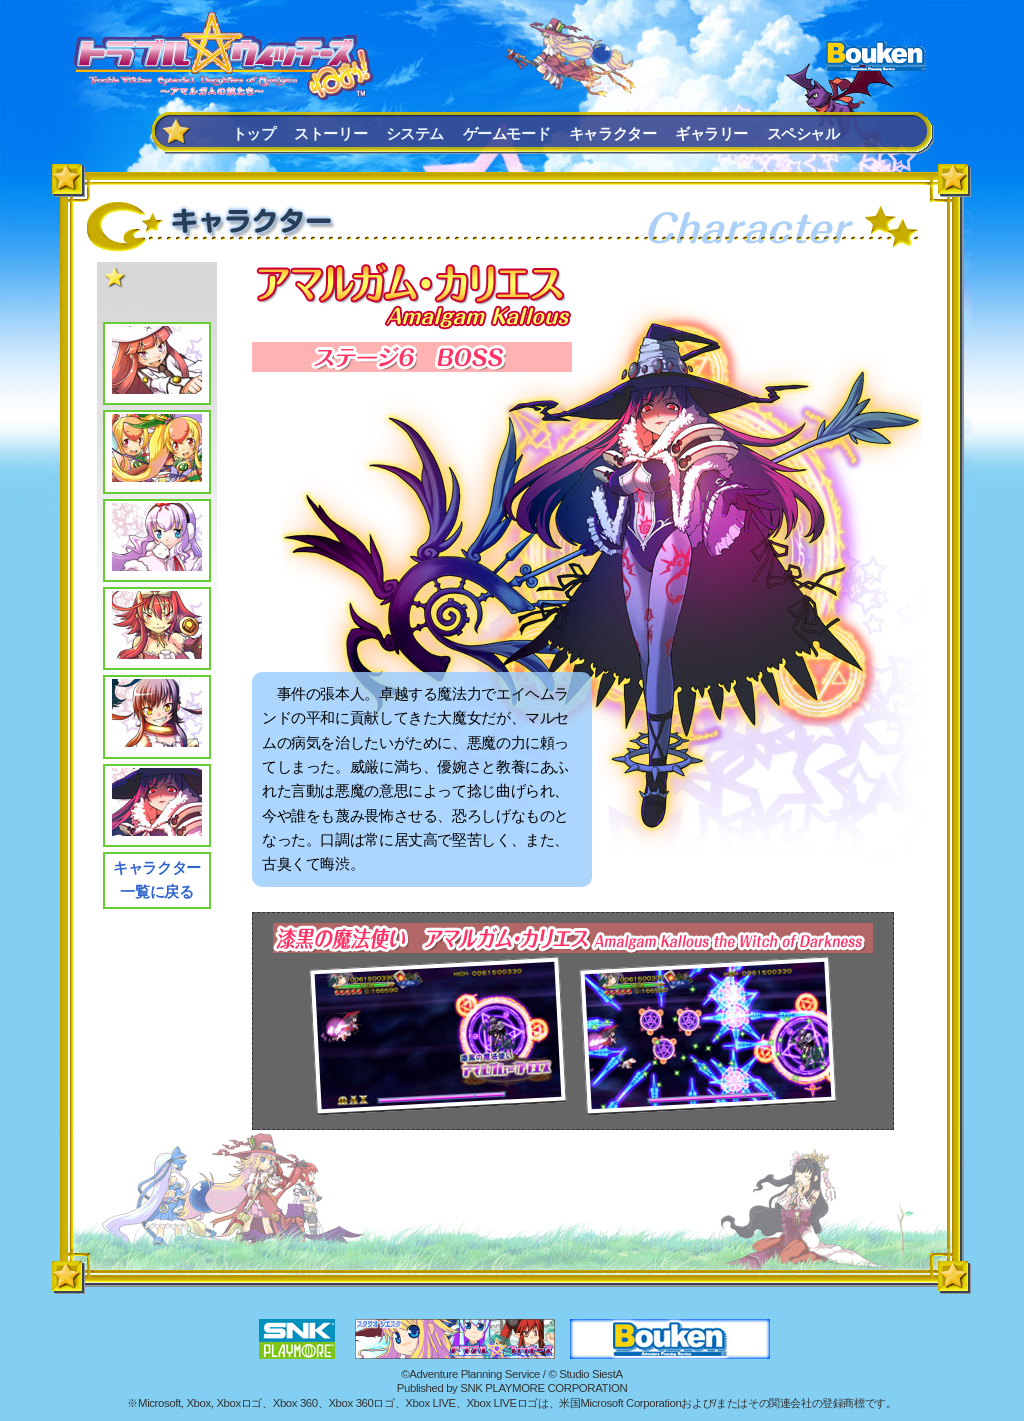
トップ (254, 133)
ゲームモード (507, 133)
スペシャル (803, 133)
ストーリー (330, 133)
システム (415, 133)
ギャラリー (711, 133)
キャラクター (613, 133)
